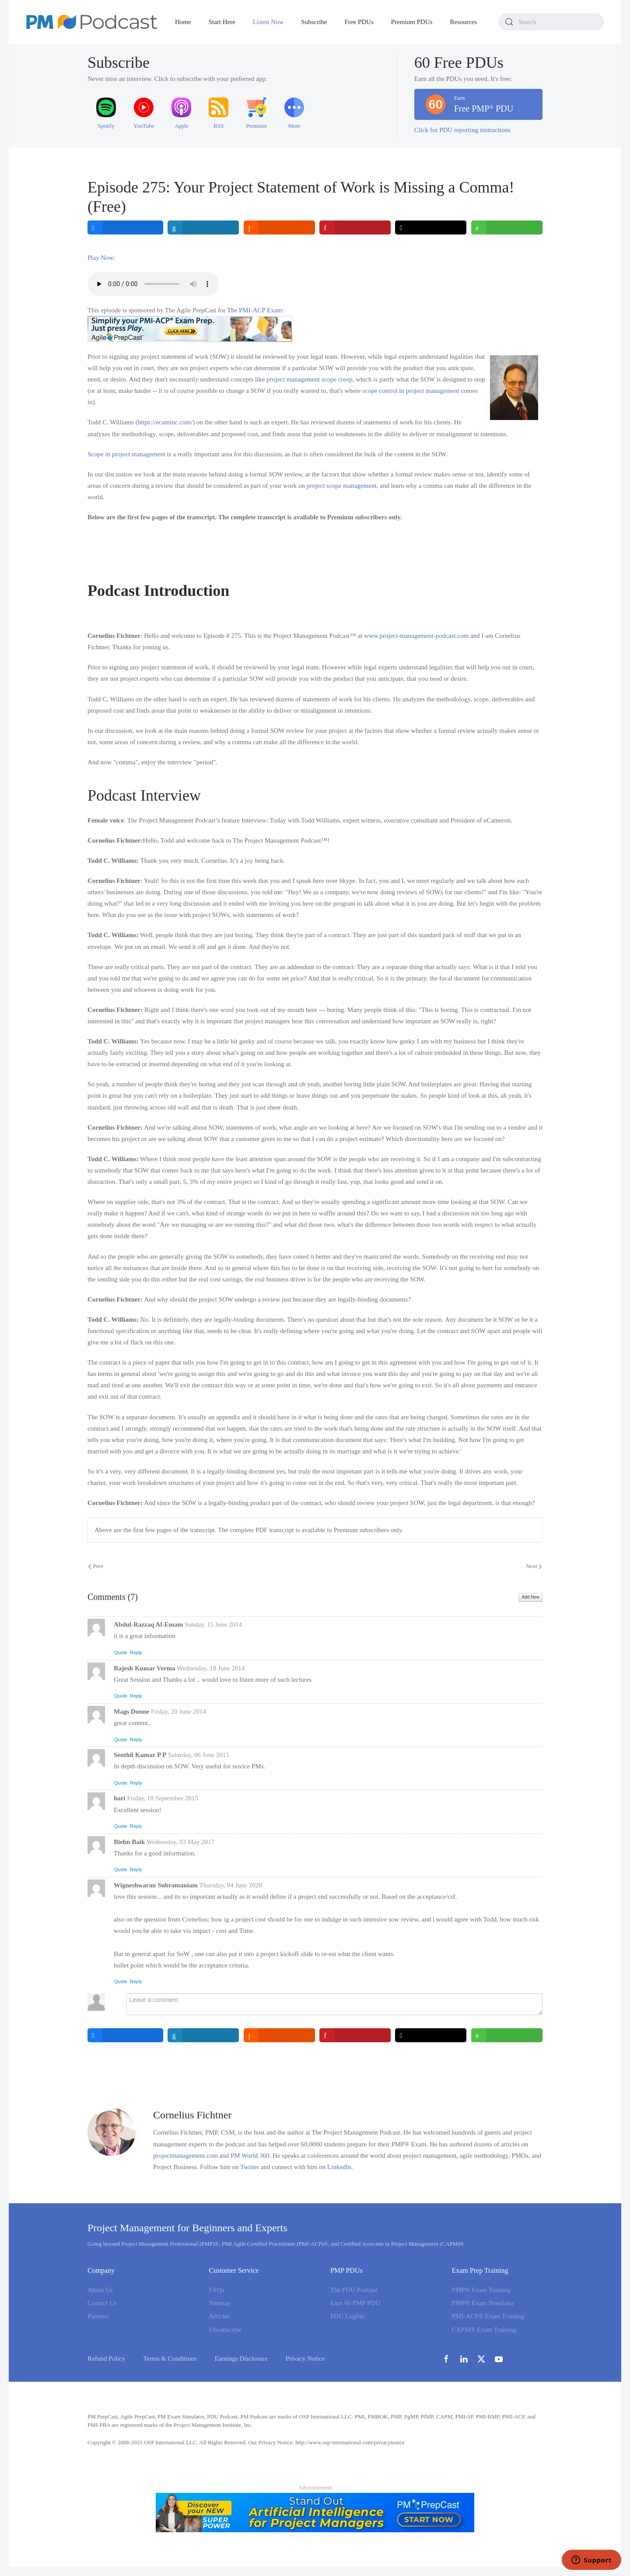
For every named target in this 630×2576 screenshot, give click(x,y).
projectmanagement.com (185, 2155)
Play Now (101, 257)
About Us (100, 2289)
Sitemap (220, 2303)
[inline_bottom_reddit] (279, 2035)
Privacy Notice (305, 2358)
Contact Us (102, 2303)
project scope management (342, 485)
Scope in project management (126, 454)
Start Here (222, 21)
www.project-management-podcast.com (416, 635)
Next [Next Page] (534, 1566)
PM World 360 (250, 2155)
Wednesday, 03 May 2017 (180, 1841)
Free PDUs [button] (359, 21)
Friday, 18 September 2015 (162, 1798)
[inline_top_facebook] (125, 227)
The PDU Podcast (354, 2289)
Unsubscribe (225, 2329)
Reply (136, 1652)
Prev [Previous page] (95, 1566)
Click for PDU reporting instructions (462, 129)
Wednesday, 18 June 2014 (211, 1668)
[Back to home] (92, 22)
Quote (120, 1652)
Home (183, 21)
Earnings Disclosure (241, 2358)
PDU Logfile (347, 2316)
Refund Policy (106, 2358)
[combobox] (551, 22)
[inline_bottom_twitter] (431, 2035)
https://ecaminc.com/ (165, 422)
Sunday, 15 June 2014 (213, 1624)
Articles (219, 2316)
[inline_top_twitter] (431, 227)
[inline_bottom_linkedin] (203, 2035)
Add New (530, 1597)
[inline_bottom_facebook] (125, 2035)
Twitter (249, 2166)
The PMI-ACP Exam (254, 310)
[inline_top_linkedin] (203, 227)
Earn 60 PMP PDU (355, 2303)
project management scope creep (309, 379)
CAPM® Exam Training (484, 2329)
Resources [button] (463, 21)
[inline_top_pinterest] (355, 227)
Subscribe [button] (314, 21)
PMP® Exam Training (481, 2289)
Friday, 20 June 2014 (178, 1711)
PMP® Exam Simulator (483, 2303)
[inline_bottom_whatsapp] (506, 2035)
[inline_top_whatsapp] (506, 227)
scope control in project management (410, 390)
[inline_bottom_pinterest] (355, 2035)
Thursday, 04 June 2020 (230, 1885)
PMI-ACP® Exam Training (488, 2316)
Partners (98, 2316)
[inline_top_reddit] (279, 227)
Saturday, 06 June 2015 (198, 1754)
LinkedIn (339, 2166)
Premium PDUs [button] (412, 21)
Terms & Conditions (169, 2358)
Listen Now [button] (268, 21)
